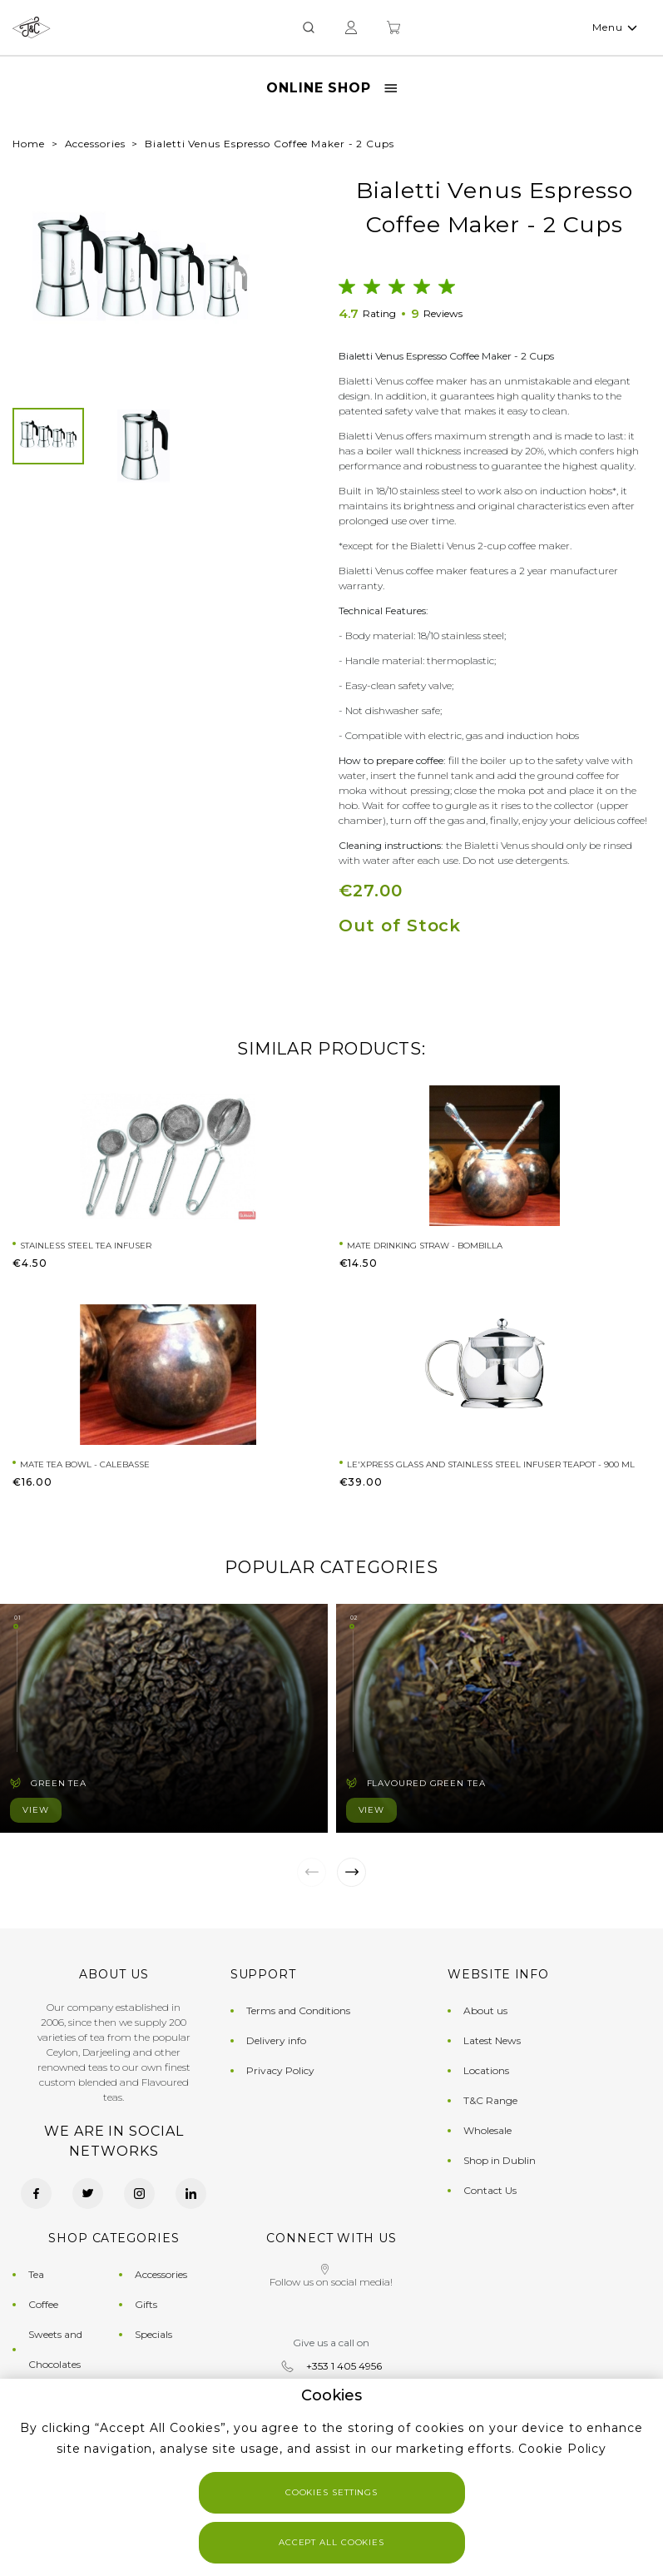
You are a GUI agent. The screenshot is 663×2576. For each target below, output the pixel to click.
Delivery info (276, 2040)
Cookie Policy (562, 2448)
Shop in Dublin (499, 2160)
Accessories (95, 143)
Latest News (492, 2040)
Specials (153, 2334)
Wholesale (487, 2130)
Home (28, 143)
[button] (41, 274)
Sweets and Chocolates (55, 2349)
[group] (141, 274)
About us (485, 2010)
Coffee (43, 2304)
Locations (486, 2070)
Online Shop (331, 88)
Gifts (146, 2304)
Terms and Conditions (298, 2010)
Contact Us (490, 2190)
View (35, 1809)
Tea (36, 2274)
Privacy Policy (280, 2070)
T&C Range (490, 2100)
